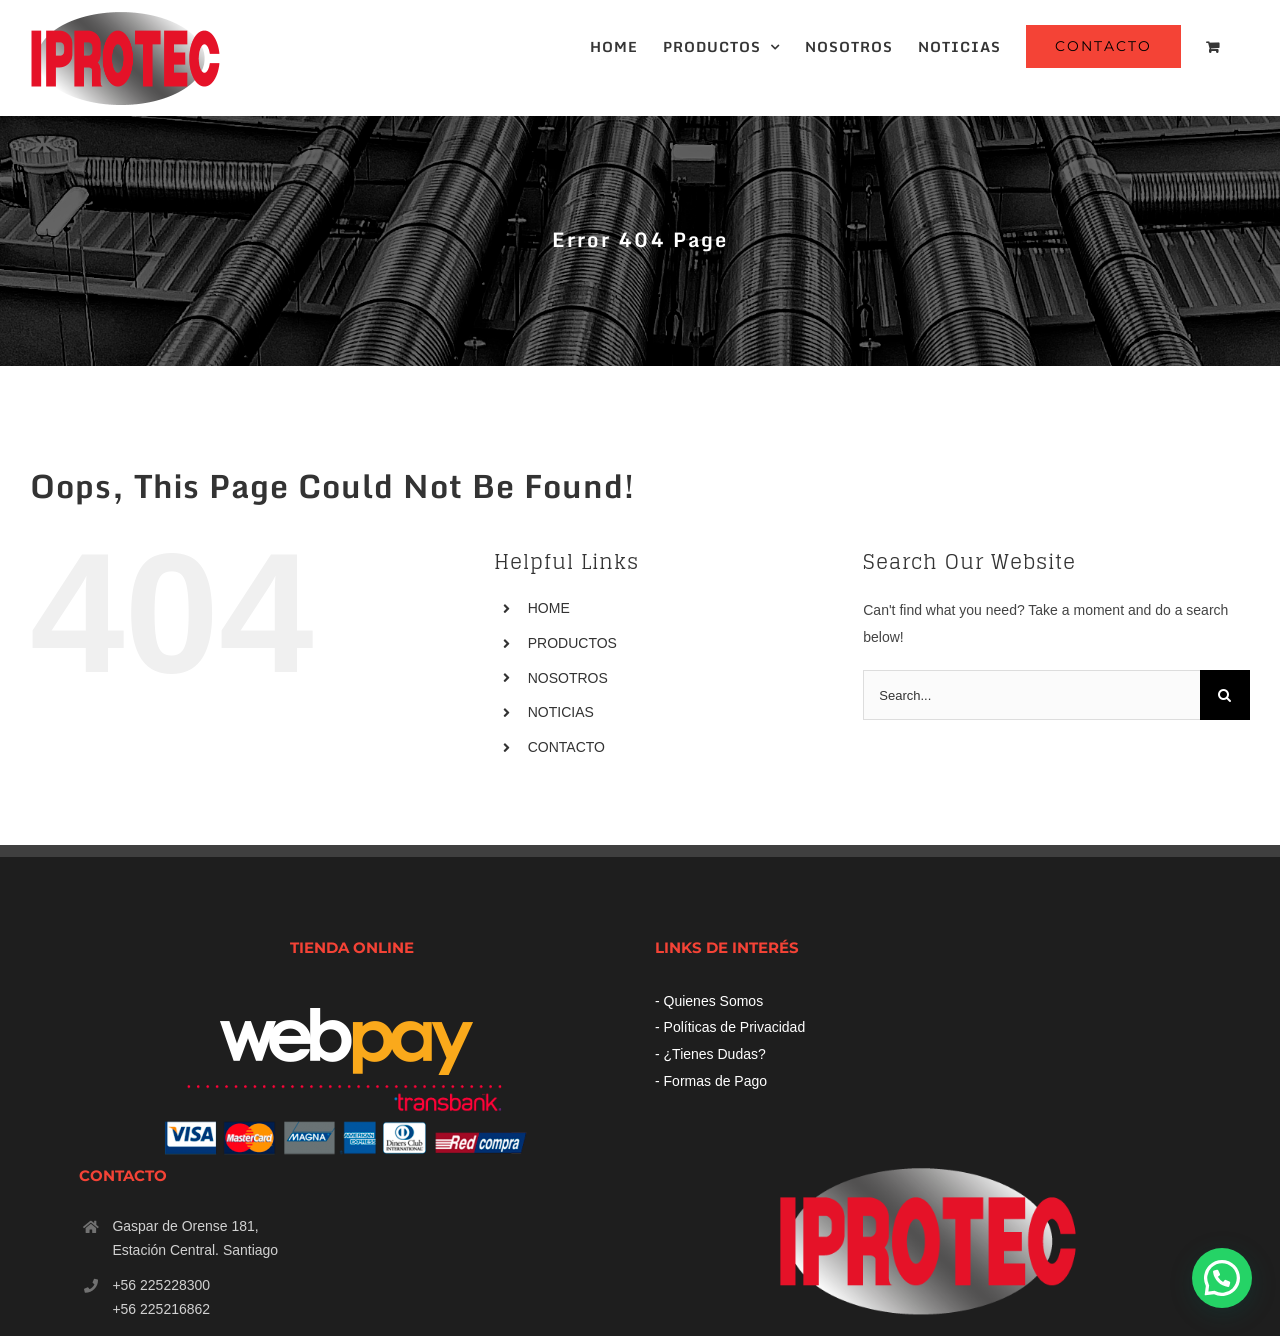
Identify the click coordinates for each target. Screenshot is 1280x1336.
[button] (1222, 1278)
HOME (549, 608)
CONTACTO (566, 747)
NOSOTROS (568, 678)
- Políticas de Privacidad (730, 1027)
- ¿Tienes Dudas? (710, 1054)
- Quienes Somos (709, 1001)
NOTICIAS (561, 712)
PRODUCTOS (572, 643)
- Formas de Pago (711, 1081)
